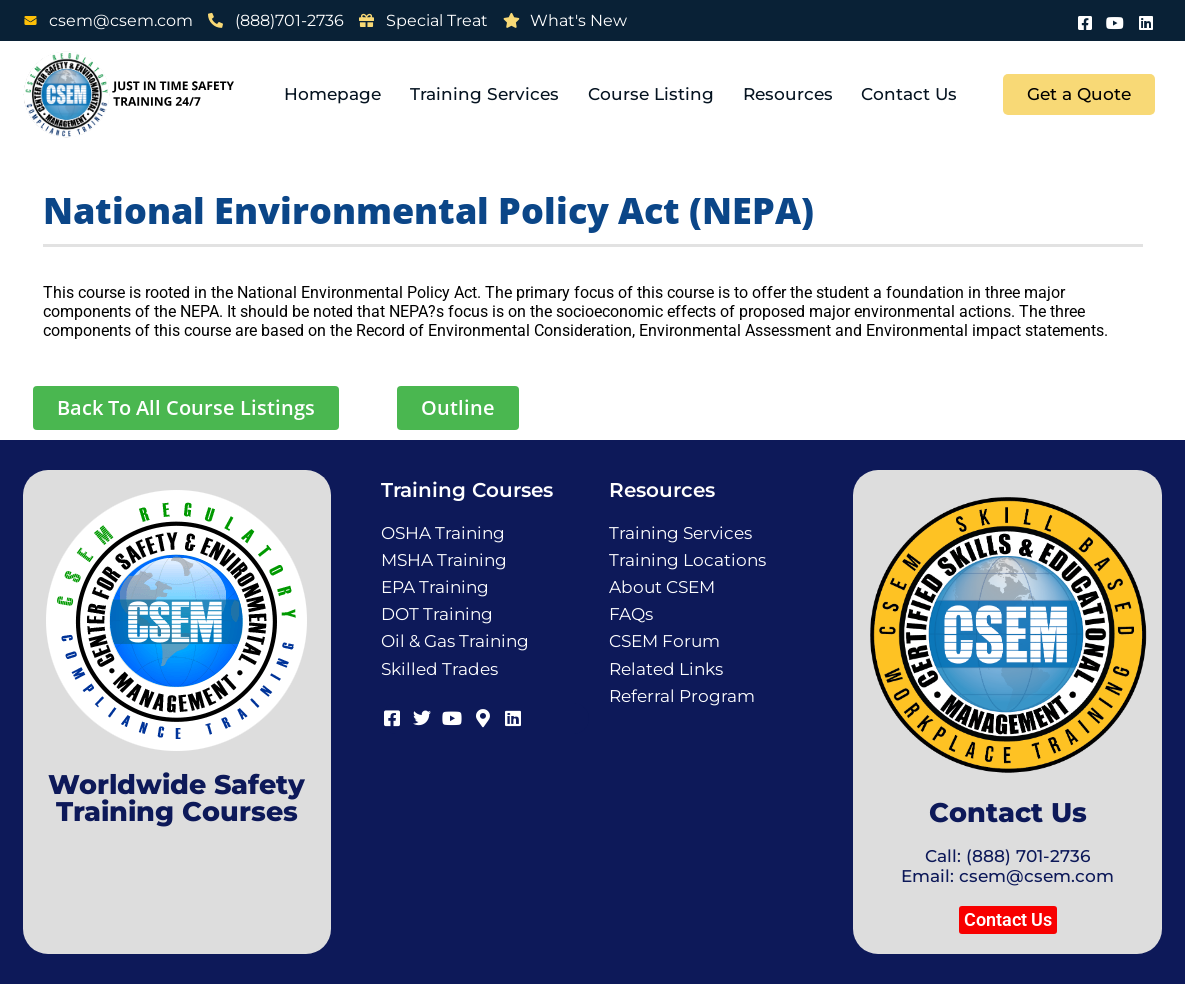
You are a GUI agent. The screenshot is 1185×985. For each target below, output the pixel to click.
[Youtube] (1116, 20)
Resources (789, 94)
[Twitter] (421, 715)
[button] (1008, 920)
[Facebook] (1086, 20)
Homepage (336, 94)
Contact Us (910, 94)
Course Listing (653, 94)
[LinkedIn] (1146, 20)
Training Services (487, 94)
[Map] (481, 715)
